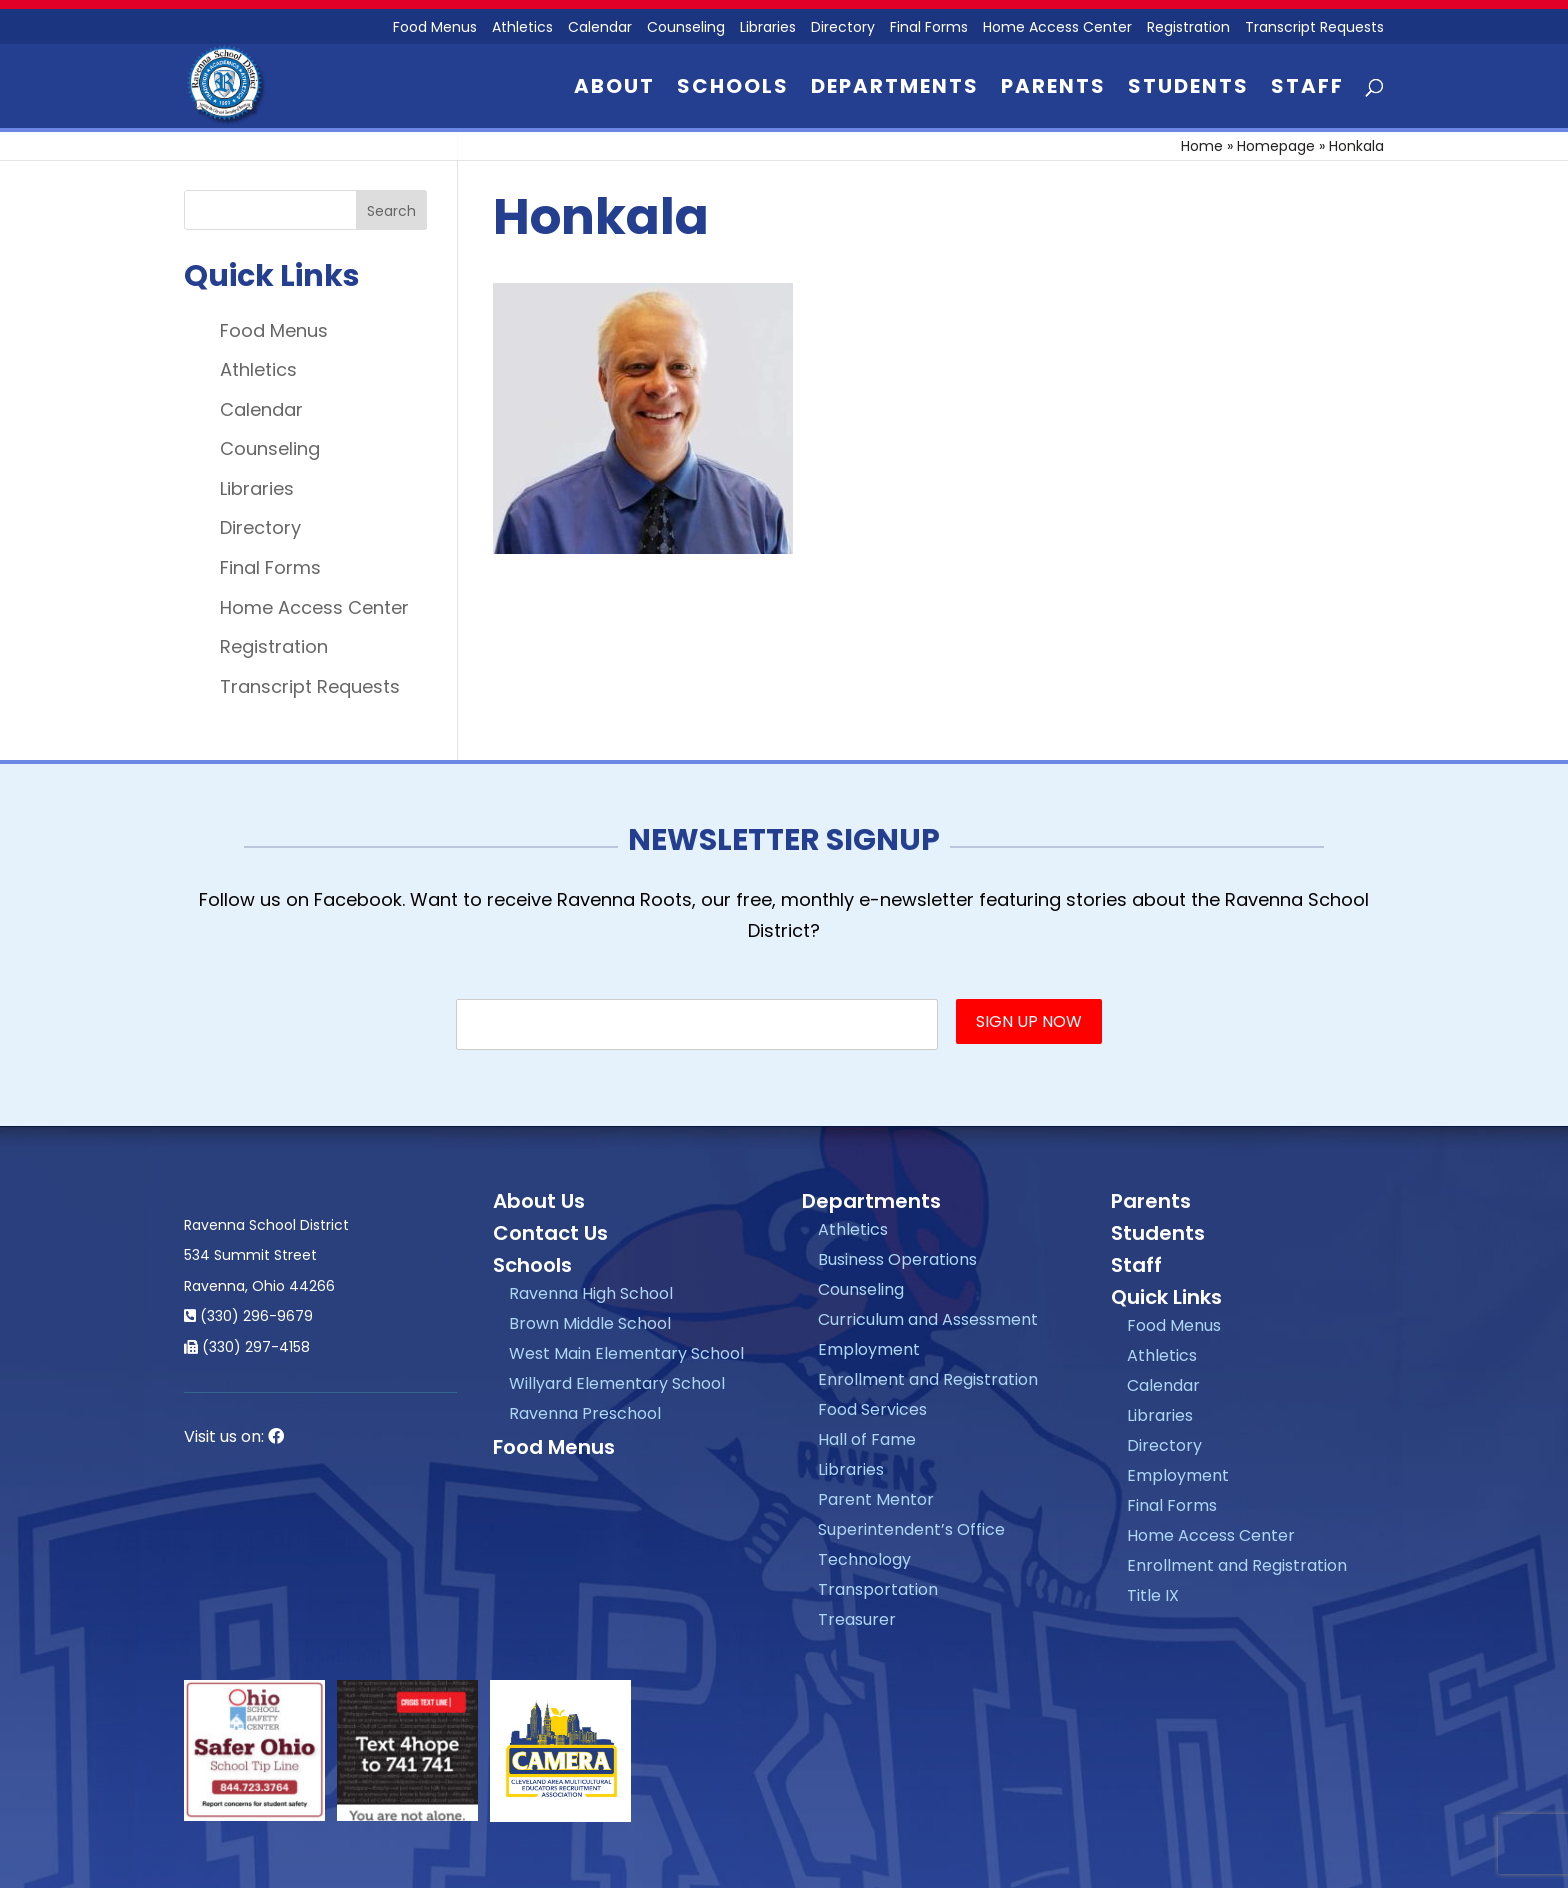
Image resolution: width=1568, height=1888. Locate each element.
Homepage (1276, 146)
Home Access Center (1057, 28)
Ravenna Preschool (585, 1413)
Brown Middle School (590, 1323)
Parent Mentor (876, 1499)
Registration (1188, 28)
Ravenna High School (591, 1293)
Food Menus (435, 28)
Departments (895, 89)
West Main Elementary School (626, 1353)
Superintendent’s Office (911, 1529)
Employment (869, 1349)
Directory (843, 28)
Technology (864, 1559)
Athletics (522, 28)
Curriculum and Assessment (928, 1319)
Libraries (768, 28)
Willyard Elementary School (617, 1383)
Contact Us (550, 1233)
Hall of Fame (867, 1439)
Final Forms (929, 28)
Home (1202, 146)
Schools (733, 89)
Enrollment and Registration (928, 1379)
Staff (1307, 89)
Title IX (1153, 1595)
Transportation (878, 1589)
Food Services (872, 1409)
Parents (1053, 89)
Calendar (600, 28)
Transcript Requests (1314, 28)
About (614, 89)
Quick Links (1166, 1297)
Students (1188, 89)
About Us (539, 1201)
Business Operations (897, 1259)
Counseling (686, 28)
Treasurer (857, 1619)
